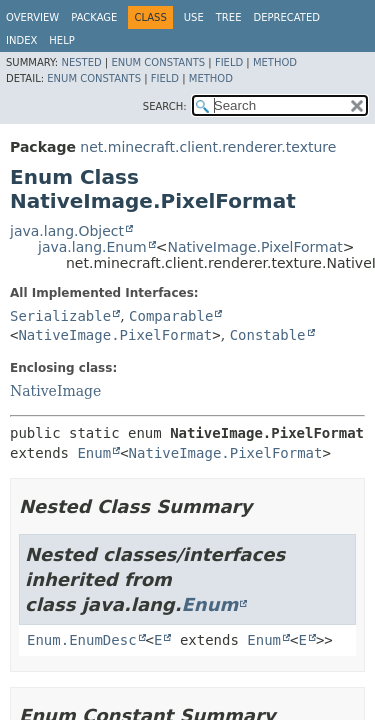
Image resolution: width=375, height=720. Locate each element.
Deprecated (286, 17)
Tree (229, 17)
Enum (94, 453)
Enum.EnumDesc (82, 640)
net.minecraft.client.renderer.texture (208, 147)
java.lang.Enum (92, 247)
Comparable (171, 316)
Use (194, 17)
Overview (32, 17)
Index (21, 40)
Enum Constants (158, 62)
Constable (268, 335)
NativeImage (55, 391)
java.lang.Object (67, 231)
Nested (81, 62)
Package (94, 17)
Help (61, 40)
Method (275, 62)
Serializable (60, 316)
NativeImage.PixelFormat (254, 247)
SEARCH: (165, 106)
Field (229, 62)
